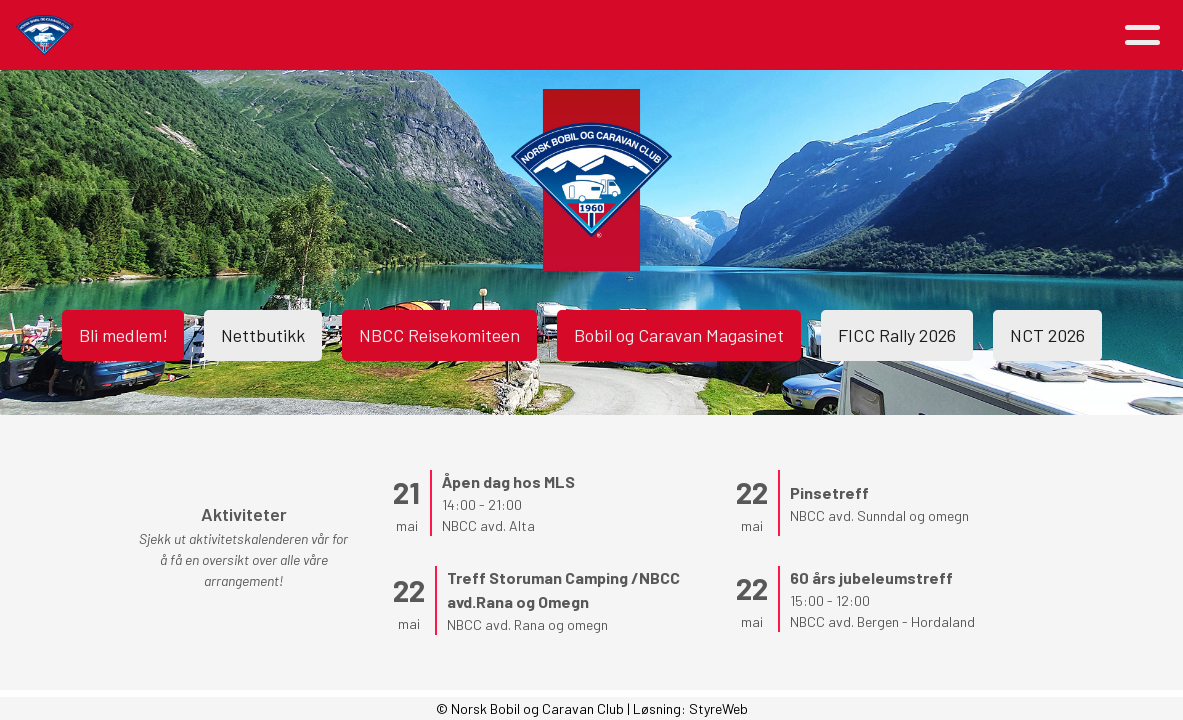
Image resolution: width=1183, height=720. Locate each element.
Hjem (174, 35)
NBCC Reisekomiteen (439, 335)
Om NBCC (513, 35)
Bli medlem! (122, 335)
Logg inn (1043, 35)
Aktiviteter (381, 35)
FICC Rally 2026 (897, 335)
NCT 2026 (1047, 335)
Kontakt (923, 35)
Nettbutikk (263, 335)
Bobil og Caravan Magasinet (679, 335)
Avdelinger (803, 35)
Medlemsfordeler (658, 35)
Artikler (259, 35)
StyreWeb (718, 708)
